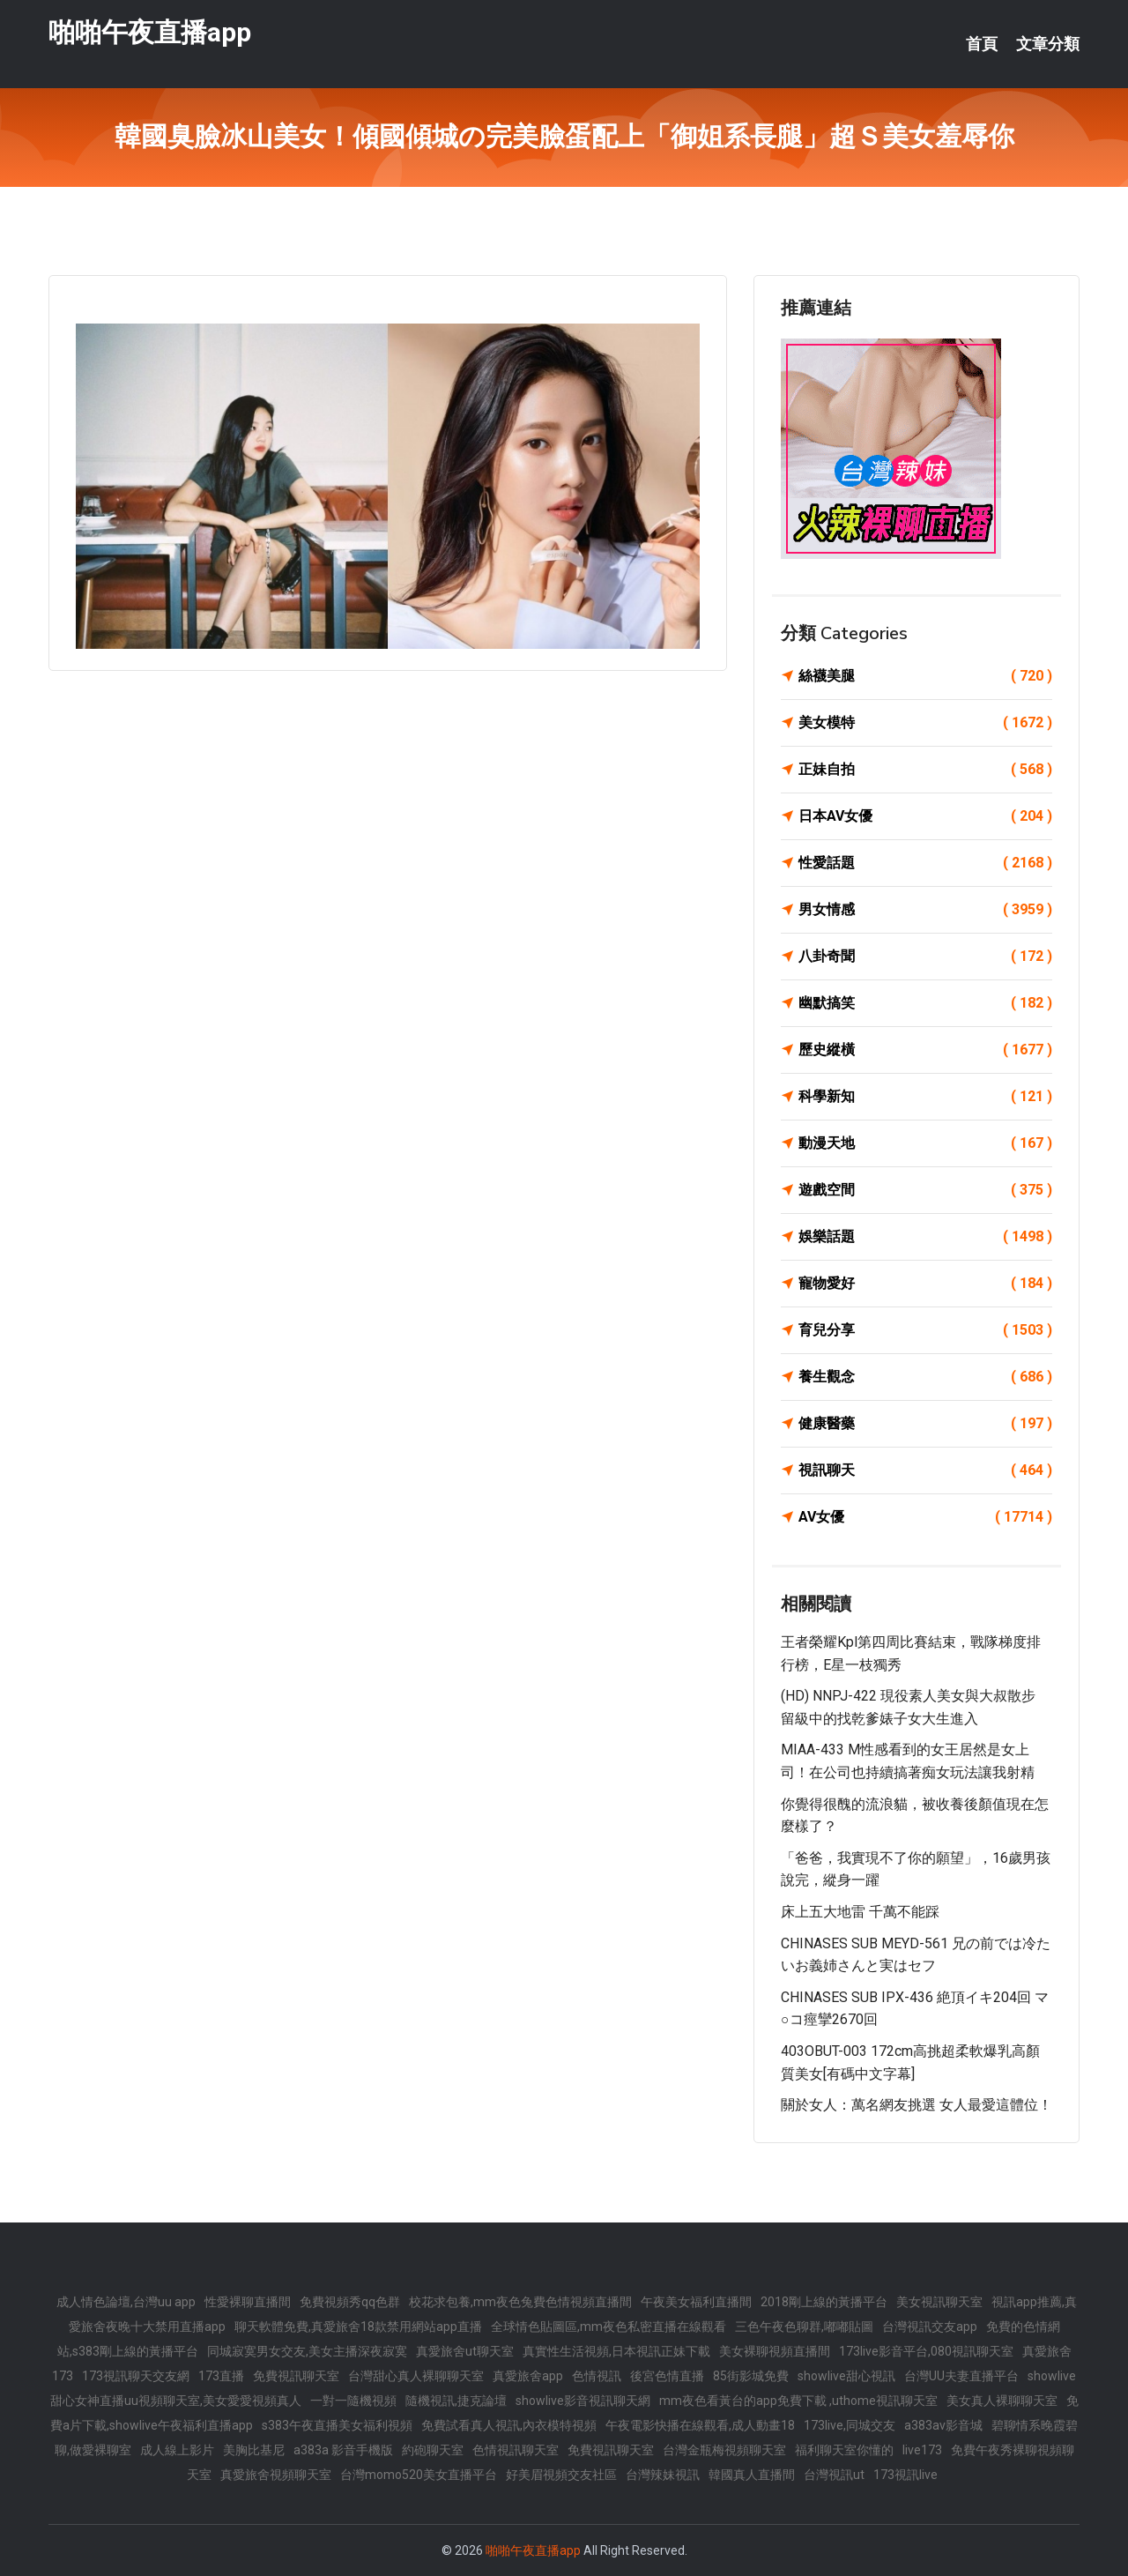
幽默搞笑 (925, 1003)
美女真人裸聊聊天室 (1002, 2401)
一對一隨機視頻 (353, 2401)
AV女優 (925, 1517)
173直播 (221, 2376)
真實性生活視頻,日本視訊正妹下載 (616, 2351)
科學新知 (925, 1096)
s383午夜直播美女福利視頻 (337, 2425)
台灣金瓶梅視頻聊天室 (724, 2450)
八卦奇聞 (925, 956)
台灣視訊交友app (929, 2326)
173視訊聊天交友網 (135, 2376)
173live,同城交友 (849, 2425)
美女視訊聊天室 (939, 2302)
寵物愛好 (925, 1283)
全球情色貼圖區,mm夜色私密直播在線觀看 (608, 2326)
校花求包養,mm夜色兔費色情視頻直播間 (520, 2302)
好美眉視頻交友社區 (561, 2475)
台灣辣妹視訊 (663, 2475)
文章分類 (1048, 44)
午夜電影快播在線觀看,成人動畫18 (700, 2425)
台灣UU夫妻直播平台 (961, 2376)
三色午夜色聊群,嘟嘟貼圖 (804, 2326)
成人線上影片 (177, 2450)
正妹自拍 (925, 769)
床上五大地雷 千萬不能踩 (860, 1911)
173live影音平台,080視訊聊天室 (926, 2351)
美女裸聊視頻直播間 (774, 2351)
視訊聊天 (925, 1470)
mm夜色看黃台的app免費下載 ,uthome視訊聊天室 (798, 2401)
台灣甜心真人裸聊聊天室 (416, 2376)
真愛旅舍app (528, 2376)
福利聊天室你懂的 (844, 2450)
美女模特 (925, 723)
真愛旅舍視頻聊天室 (275, 2475)
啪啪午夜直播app (149, 34)
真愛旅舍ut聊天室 (465, 2351)
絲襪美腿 (925, 676)
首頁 (982, 44)
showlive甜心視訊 (846, 2376)
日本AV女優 (925, 816)
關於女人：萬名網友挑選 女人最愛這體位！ (916, 2104)
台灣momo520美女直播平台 (418, 2475)
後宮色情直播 (667, 2376)
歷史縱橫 (925, 1050)
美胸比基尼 (254, 2450)
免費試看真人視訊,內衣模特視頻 (509, 2425)
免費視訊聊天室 (296, 2376)
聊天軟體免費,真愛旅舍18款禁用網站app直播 (358, 2326)
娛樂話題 (925, 1237)
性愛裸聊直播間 (247, 2302)
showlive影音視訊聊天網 (583, 2401)
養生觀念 (925, 1377)
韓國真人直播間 (752, 2475)
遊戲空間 (925, 1190)
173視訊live (905, 2475)
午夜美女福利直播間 (696, 2302)
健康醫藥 (925, 1423)
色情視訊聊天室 (515, 2450)
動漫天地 (925, 1143)
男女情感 (925, 909)
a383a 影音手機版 (343, 2450)
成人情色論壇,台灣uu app (126, 2302)
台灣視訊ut (834, 2475)
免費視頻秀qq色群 (350, 2302)
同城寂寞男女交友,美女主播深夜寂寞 (307, 2351)
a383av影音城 (943, 2425)
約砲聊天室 (433, 2450)
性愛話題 (925, 863)
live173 (922, 2450)
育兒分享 (925, 1330)
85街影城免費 (751, 2376)
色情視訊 (596, 2376)
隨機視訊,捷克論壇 (456, 2401)
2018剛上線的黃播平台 (824, 2302)
